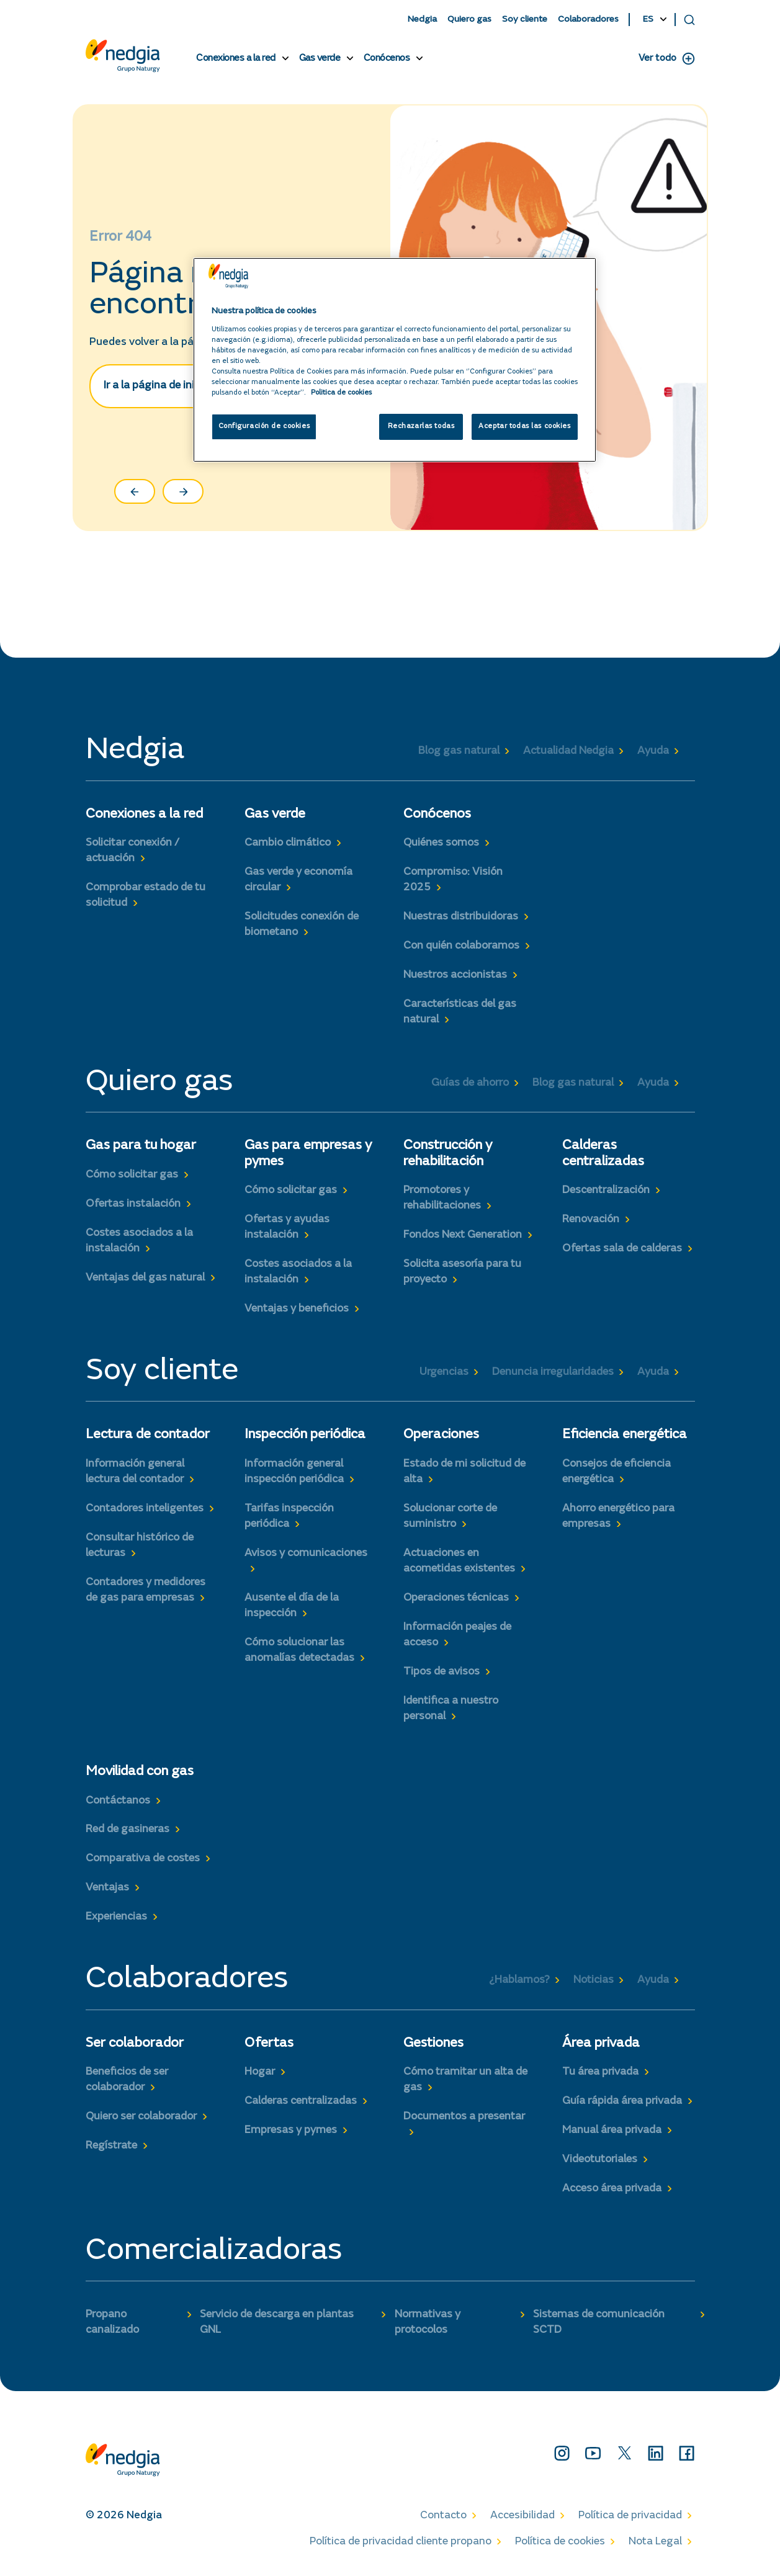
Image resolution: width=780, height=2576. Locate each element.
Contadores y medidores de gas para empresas (145, 1590)
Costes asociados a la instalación (139, 1241)
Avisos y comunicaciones (305, 1553)
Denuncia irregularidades (553, 1372)
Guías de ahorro (470, 1083)
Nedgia (422, 19)
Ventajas (107, 1888)
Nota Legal (655, 2541)
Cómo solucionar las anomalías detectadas (299, 1650)
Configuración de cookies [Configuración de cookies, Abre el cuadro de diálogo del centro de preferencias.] (264, 426)
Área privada (601, 2044)
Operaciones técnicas (456, 1598)
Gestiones (433, 2044)
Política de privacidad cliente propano (400, 2541)
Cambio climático (287, 843)
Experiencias (116, 1917)
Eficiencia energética (624, 1435)
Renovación (590, 1219)
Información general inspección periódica (294, 1472)
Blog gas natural (459, 751)
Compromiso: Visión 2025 (453, 880)
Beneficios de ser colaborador (127, 2080)
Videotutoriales (599, 2159)
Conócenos (387, 58)
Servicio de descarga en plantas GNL (277, 2322)
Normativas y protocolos (427, 2322)
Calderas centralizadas (603, 1153)
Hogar (259, 2072)
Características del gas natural (459, 1012)
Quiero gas (469, 19)
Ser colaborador (135, 2044)
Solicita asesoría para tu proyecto (462, 1272)
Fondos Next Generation (462, 1235)
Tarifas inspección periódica (289, 1516)
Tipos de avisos (441, 1672)
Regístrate (111, 2146)
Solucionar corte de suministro (450, 1516)
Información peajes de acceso (457, 1635)
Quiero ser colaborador (141, 2116)
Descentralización (606, 1190)
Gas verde (320, 58)
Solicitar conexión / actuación (132, 851)
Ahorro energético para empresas (618, 1516)
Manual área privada (611, 2130)
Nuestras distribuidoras (460, 917)
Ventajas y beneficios (296, 1309)
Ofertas (269, 2044)
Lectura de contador (148, 1435)
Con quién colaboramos (461, 946)
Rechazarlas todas (421, 426)
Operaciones (441, 1435)
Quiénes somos (441, 843)
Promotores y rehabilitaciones (442, 1198)
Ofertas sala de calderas (622, 1248)
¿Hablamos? (519, 1980)
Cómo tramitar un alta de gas (465, 2080)
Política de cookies (560, 2541)
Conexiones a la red (236, 58)
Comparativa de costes (143, 1858)
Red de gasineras (127, 1829)
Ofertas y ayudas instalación (286, 1227)
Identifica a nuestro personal (450, 1709)
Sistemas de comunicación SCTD (599, 2322)
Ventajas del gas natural (145, 1278)
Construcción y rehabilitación (447, 1153)
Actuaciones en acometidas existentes (459, 1561)
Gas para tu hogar (141, 1146)
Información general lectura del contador (135, 1472)
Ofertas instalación (133, 1204)
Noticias (593, 1980)
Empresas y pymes (290, 2130)
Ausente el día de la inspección (291, 1606)
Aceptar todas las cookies (524, 426)
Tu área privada (600, 2072)
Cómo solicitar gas (132, 1175)
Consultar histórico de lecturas (140, 1545)
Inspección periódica (304, 1435)
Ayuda (653, 751)
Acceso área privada (611, 2188)
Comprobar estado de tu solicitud (145, 895)
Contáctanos (118, 1801)
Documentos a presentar (464, 2116)
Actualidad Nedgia (568, 751)
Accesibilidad (522, 2515)
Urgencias (443, 1372)
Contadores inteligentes (145, 1508)
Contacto (443, 2515)
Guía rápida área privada (622, 2101)
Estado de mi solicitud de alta (464, 1472)
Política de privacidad (630, 2515)
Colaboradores (588, 19)
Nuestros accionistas (455, 975)
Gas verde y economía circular (298, 880)
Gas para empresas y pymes (308, 1153)
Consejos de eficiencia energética (616, 1472)
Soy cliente (524, 19)
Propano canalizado (112, 2322)
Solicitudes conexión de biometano (301, 924)
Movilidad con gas (140, 1772)
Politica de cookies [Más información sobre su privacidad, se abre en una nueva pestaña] (341, 393)
